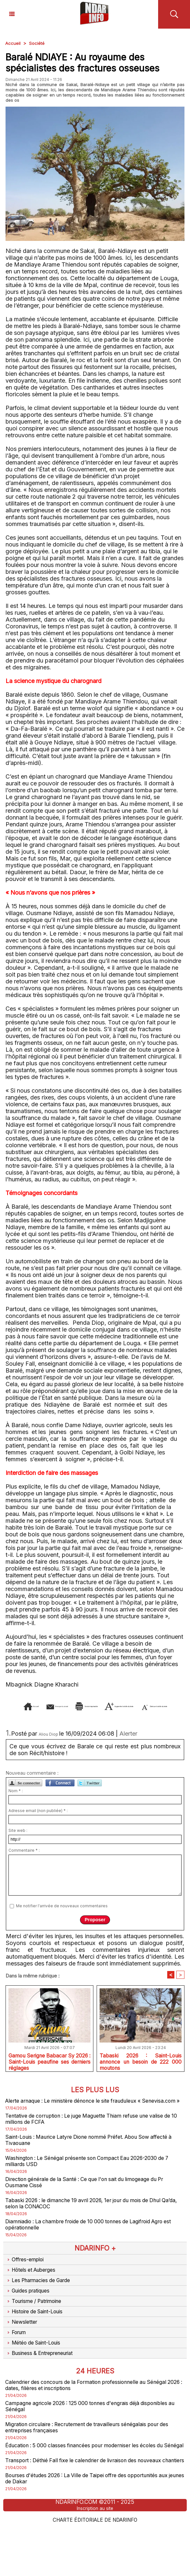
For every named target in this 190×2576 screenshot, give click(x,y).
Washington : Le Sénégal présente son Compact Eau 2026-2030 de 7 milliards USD (92, 2182)
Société (37, 43)
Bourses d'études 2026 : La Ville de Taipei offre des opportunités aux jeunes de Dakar (93, 2527)
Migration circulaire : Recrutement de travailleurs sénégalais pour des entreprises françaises (92, 2460)
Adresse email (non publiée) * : (38, 1820)
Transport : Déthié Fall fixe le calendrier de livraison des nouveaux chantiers (93, 2505)
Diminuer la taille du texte (140, 1715)
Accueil (13, 43)
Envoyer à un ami (77, 1705)
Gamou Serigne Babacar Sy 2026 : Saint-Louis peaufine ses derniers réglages (49, 2071)
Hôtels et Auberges (33, 2296)
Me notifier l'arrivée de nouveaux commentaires (62, 1915)
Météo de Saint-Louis (36, 2371)
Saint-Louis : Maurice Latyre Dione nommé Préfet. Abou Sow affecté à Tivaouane (87, 2160)
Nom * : (15, 1800)
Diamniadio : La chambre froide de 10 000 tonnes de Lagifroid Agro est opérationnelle (88, 2250)
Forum (16, 2361)
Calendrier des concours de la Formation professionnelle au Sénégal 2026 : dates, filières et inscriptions (84, 2415)
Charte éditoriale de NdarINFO (95, 2568)
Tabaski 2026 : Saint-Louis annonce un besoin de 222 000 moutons (141, 2071)
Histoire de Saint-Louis (38, 2339)
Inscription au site (95, 2558)
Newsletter (23, 2350)
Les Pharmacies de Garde (42, 2307)
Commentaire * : (24, 1859)
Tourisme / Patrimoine (37, 2328)
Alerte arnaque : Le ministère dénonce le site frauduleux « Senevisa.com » (82, 2115)
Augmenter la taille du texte (52, 1715)
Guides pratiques (30, 2318)
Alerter (128, 1743)
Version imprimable (144, 1705)
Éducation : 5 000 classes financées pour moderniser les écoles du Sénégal (94, 2482)
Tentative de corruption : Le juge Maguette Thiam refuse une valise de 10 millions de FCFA (87, 2138)
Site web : (17, 1839)
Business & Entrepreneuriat (43, 2382)
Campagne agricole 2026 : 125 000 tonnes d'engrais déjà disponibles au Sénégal (82, 2437)
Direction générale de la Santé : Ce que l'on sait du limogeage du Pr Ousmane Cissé (92, 2205)
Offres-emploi (26, 2285)
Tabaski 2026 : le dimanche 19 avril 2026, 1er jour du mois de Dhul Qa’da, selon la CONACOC (94, 2227)
